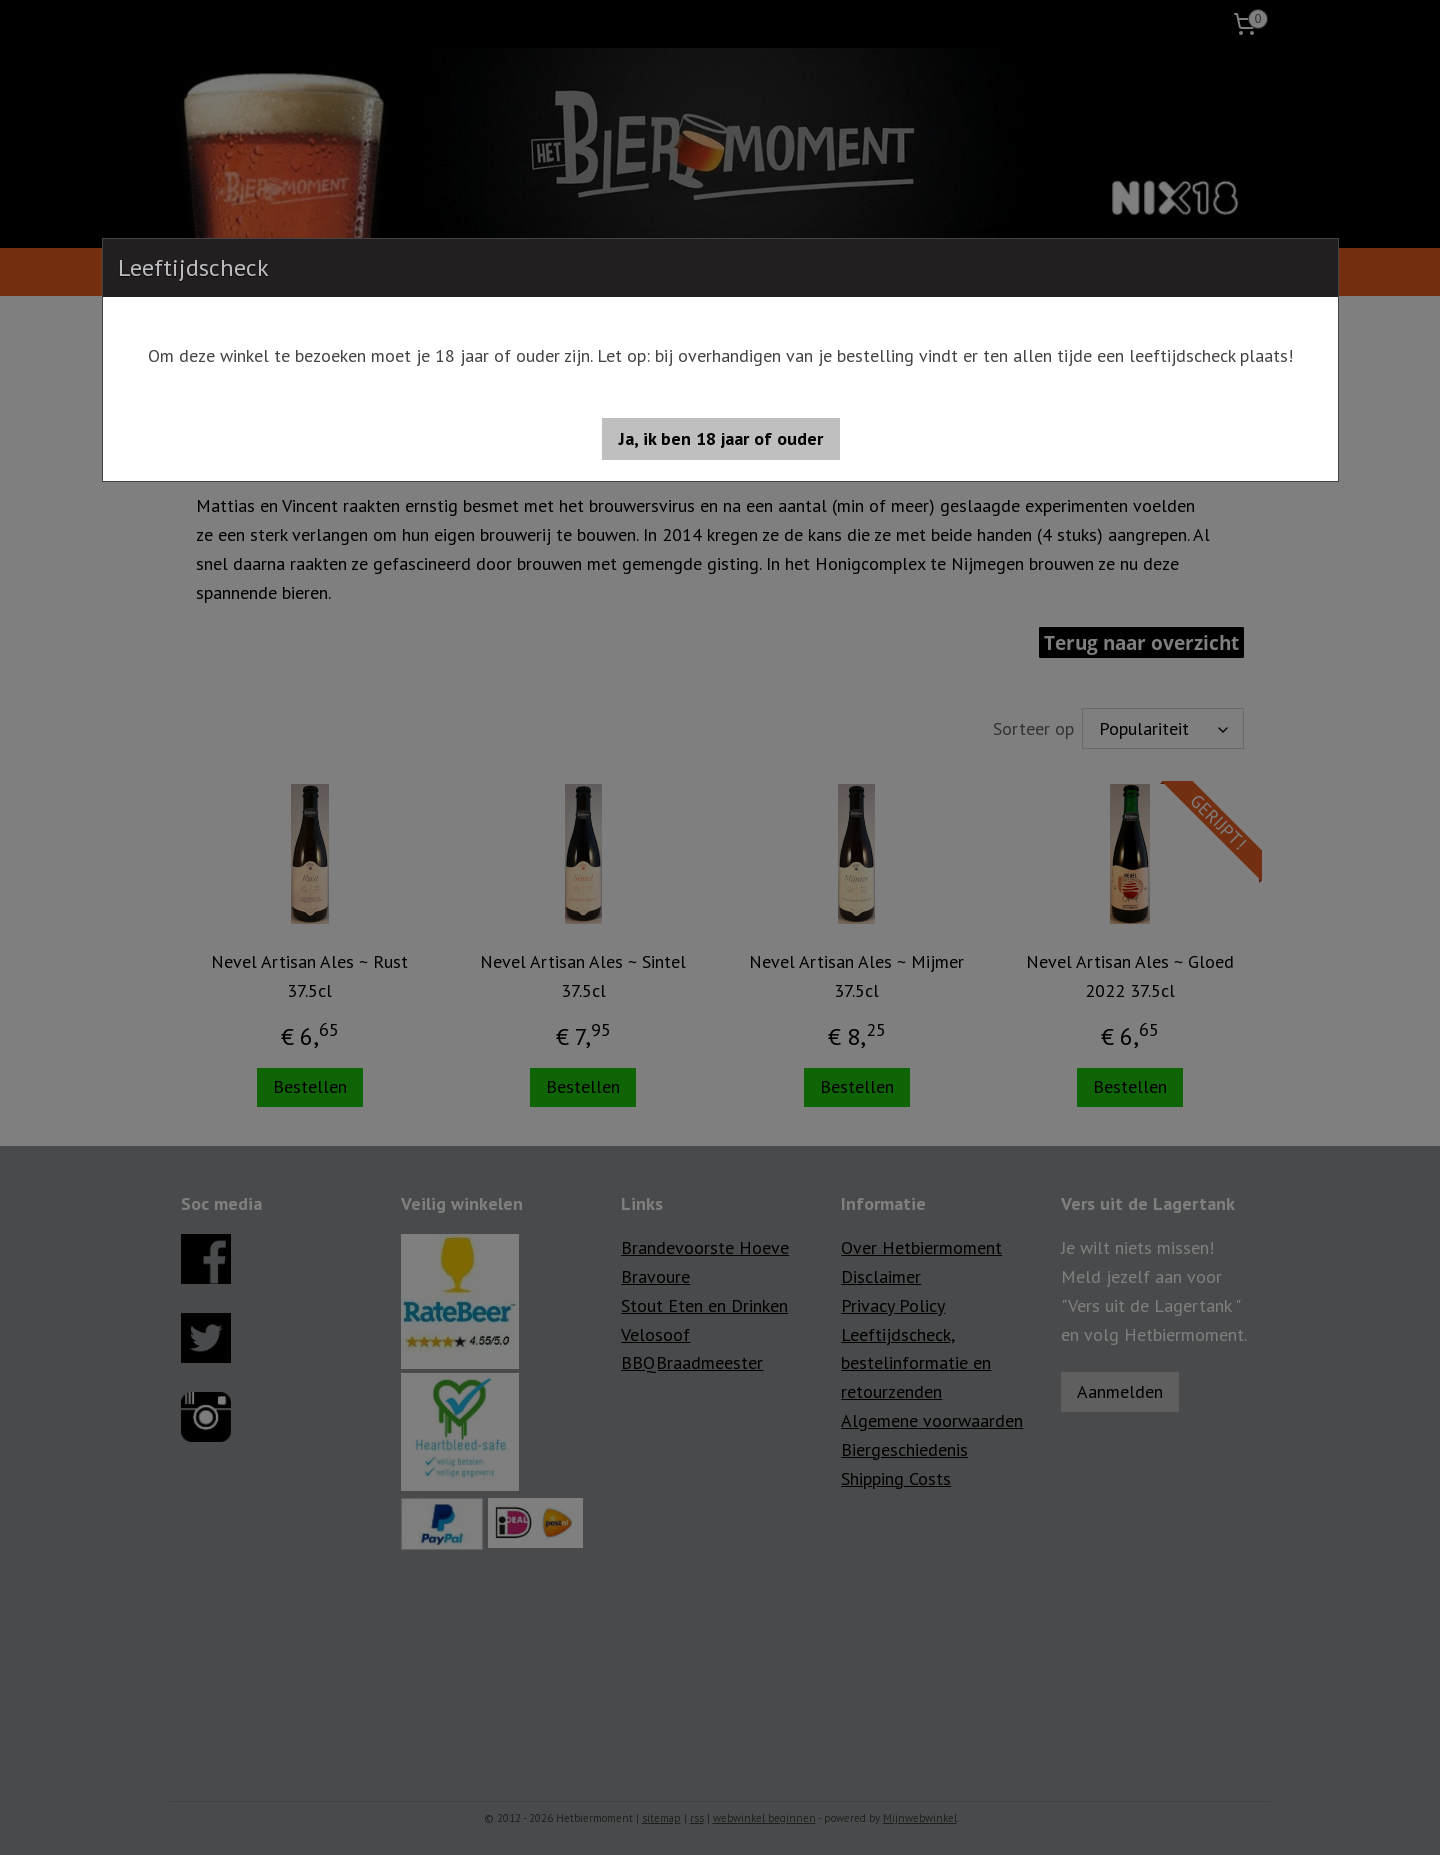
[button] (721, 439)
